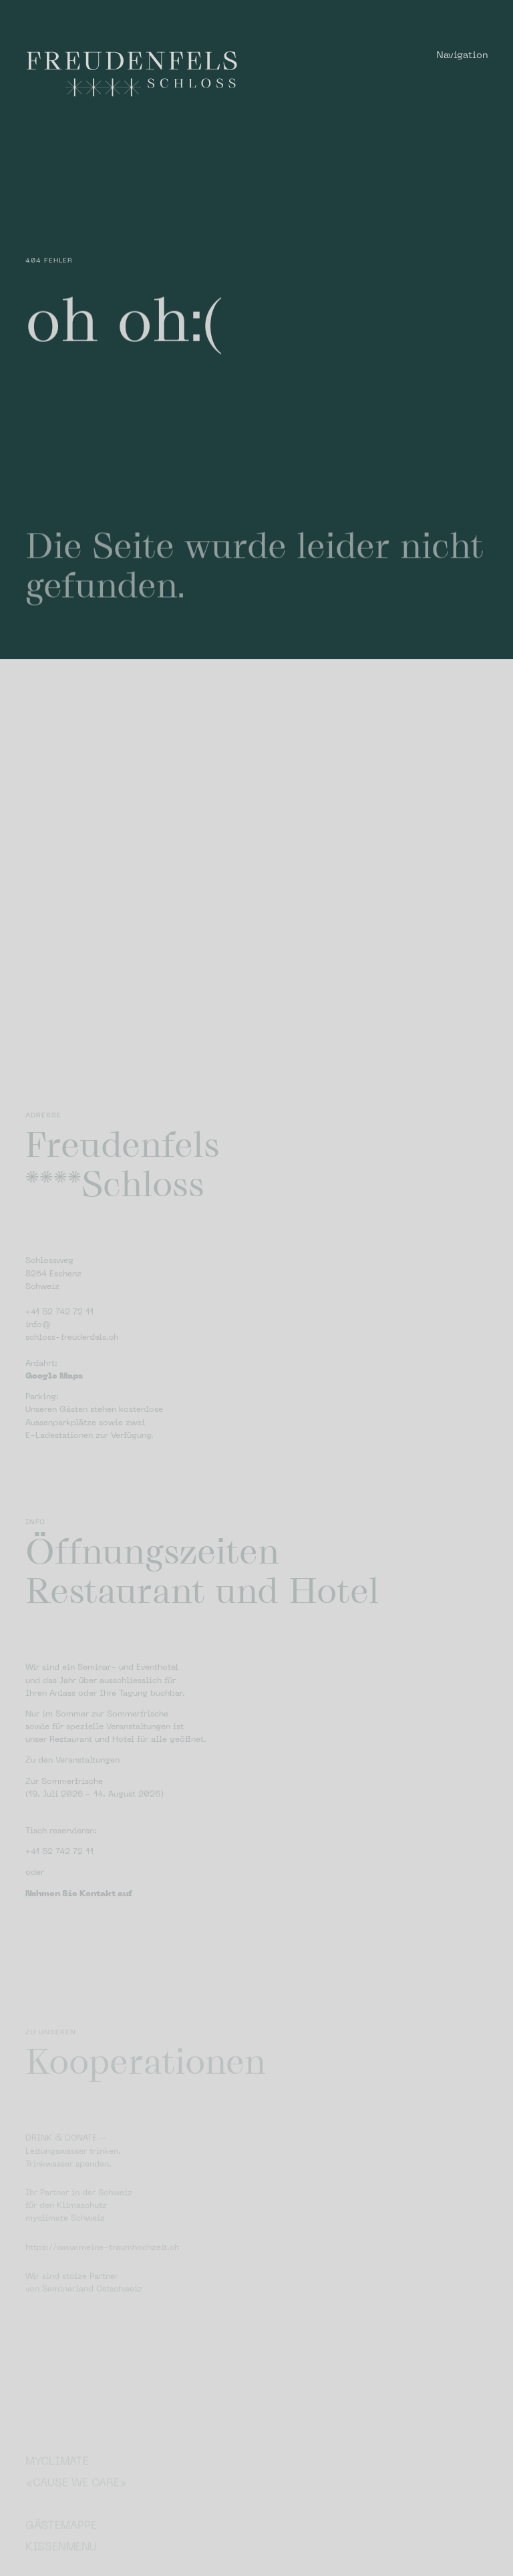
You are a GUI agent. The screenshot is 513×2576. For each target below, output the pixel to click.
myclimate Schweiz (65, 2252)
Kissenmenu (61, 2569)
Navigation (462, 55)
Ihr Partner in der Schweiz (78, 2227)
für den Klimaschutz (66, 2239)
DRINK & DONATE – (65, 2172)
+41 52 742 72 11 (59, 1362)
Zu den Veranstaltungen (72, 1810)
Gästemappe (61, 2548)
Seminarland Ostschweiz (92, 2323)
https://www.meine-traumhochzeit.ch (102, 2281)
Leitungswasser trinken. (73, 2185)
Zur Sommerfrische (64, 1831)
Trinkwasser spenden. (68, 2198)
